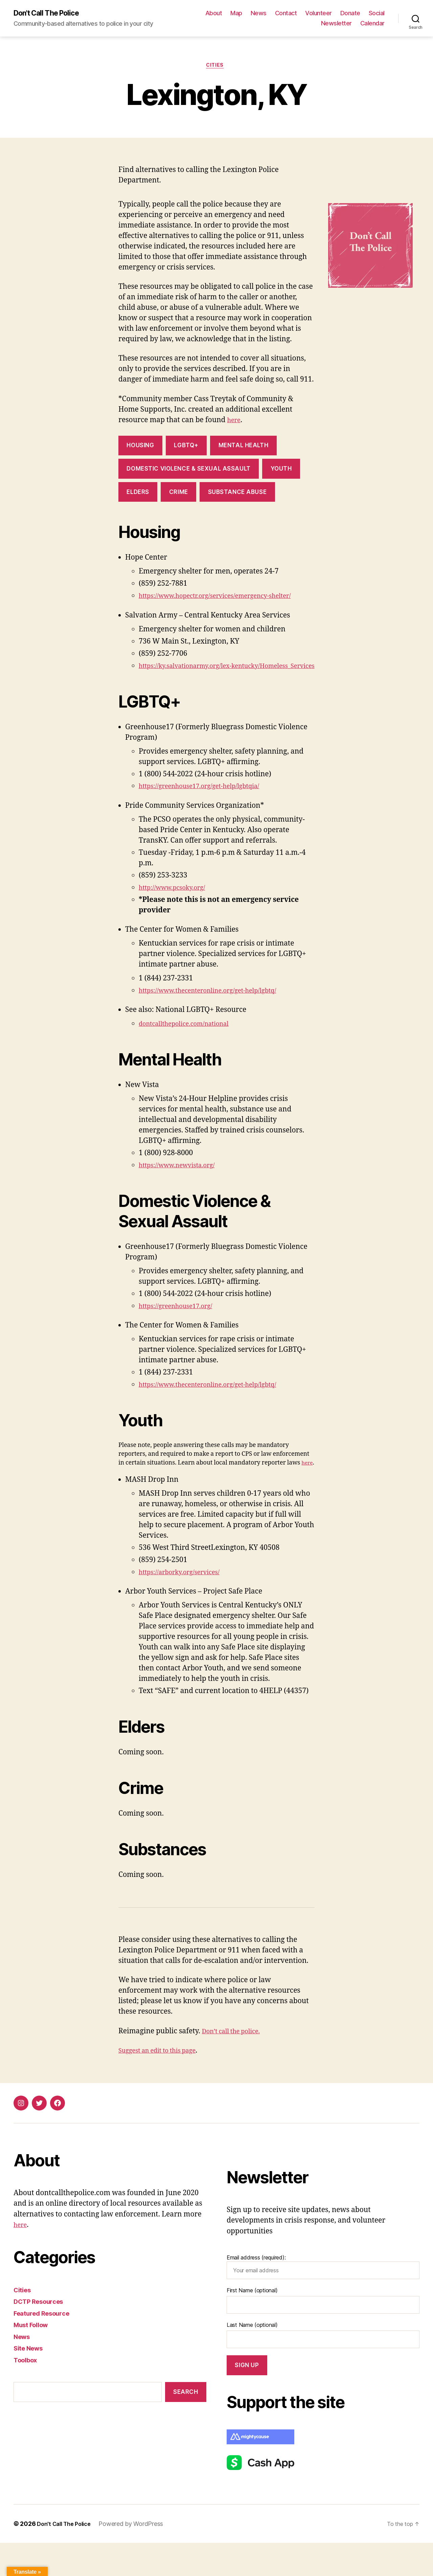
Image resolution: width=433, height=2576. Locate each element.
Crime (178, 495)
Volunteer (318, 13)
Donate (350, 13)
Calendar (372, 23)
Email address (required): (323, 2299)
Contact (286, 13)
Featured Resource (45, 2346)
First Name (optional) (252, 2323)
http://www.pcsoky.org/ (177, 911)
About (213, 13)
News (259, 13)
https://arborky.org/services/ (186, 1604)
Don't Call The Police (51, 13)
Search (185, 2424)
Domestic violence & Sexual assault (188, 471)
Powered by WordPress (137, 2556)
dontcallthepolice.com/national (191, 1047)
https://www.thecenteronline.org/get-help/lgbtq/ (219, 1014)
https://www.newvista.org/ (183, 1189)
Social (377, 13)
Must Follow (34, 2358)
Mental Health (243, 448)
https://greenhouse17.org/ (181, 1330)
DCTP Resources (42, 2334)
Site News (31, 2381)
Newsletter (336, 23)
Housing (140, 448)
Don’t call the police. (236, 2064)
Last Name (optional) (252, 2358)
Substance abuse (237, 495)
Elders (138, 495)
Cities (216, 68)
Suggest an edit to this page (163, 2083)
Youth (281, 471)
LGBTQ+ (186, 448)
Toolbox (27, 2392)
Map (236, 13)
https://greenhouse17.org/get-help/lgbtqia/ (209, 810)
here (235, 423)
